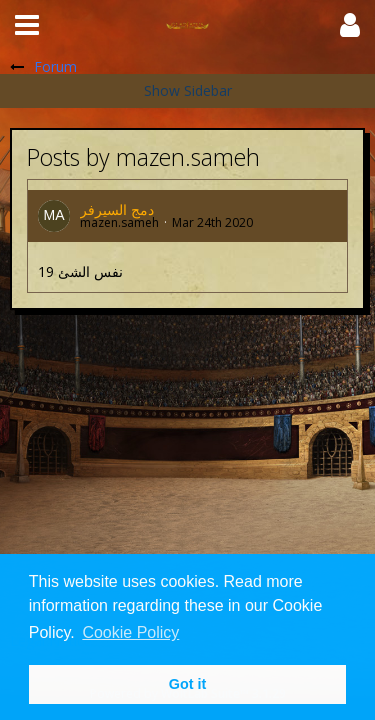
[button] (27, 25)
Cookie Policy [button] (130, 632)
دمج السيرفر (117, 209)
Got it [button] (188, 684)
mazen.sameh (119, 222)
